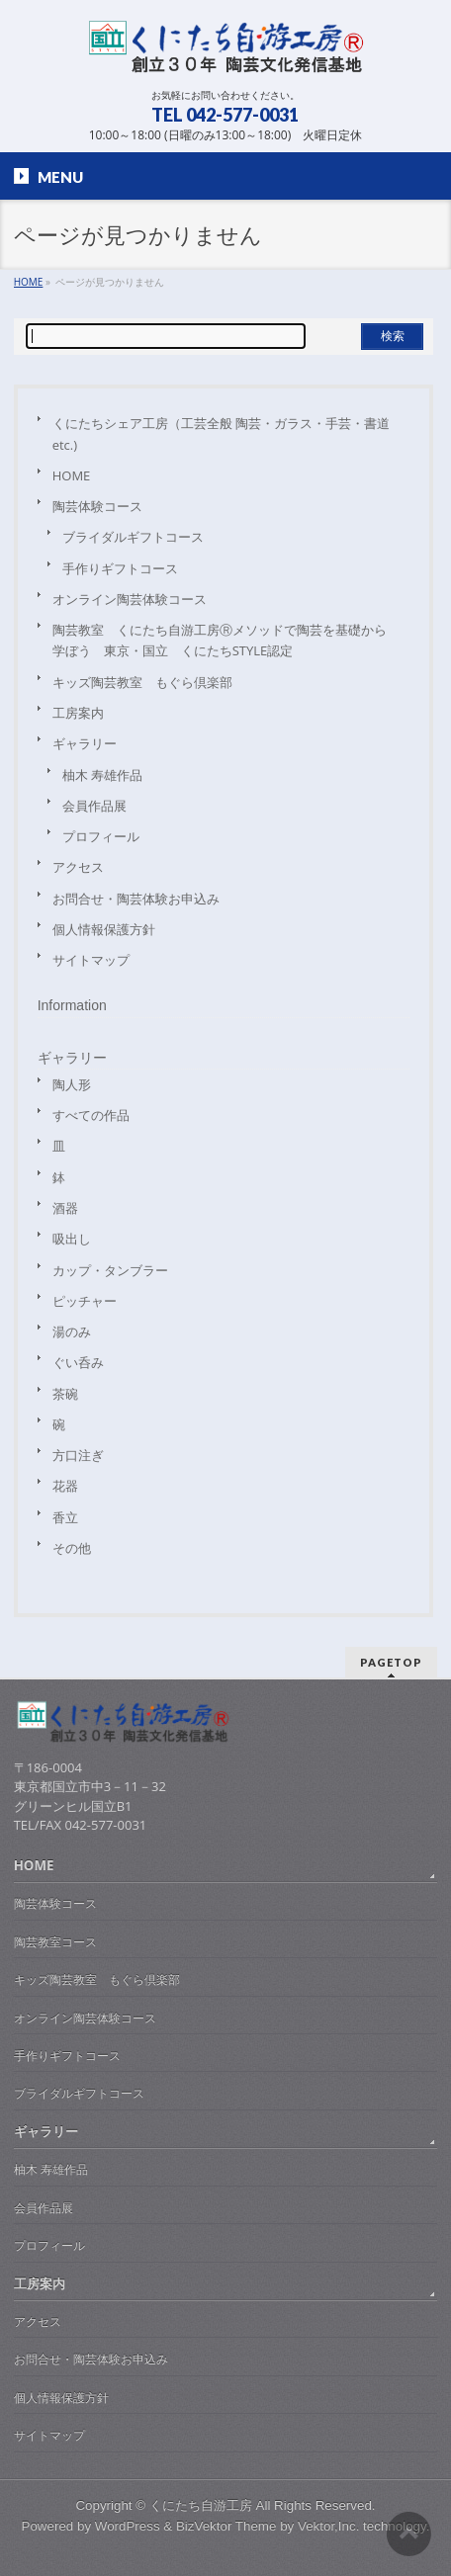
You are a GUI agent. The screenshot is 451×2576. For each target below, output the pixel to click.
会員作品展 (94, 806)
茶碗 (65, 1394)
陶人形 (71, 1084)
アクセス (78, 867)
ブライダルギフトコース (133, 537)
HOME (71, 475)
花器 (65, 1486)
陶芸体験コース (97, 506)
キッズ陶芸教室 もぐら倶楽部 (142, 682)
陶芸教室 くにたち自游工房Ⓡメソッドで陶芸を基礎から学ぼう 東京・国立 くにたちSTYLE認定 (219, 640)
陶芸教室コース (55, 1941)
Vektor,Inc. (328, 2526)
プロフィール (100, 836)
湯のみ (71, 1331)
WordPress (127, 2526)
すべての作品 (91, 1115)
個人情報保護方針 (103, 929)
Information (72, 1005)
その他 (71, 1548)
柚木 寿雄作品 (102, 775)
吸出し (71, 1238)
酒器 (65, 1208)
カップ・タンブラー (110, 1270)
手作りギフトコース (120, 568)
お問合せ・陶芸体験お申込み (136, 898)
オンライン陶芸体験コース (129, 599)
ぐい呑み (78, 1362)
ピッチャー (84, 1301)
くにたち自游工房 (200, 2505)
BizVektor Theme (226, 2526)
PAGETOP (391, 1662)
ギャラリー (84, 743)
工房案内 (78, 713)
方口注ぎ (78, 1455)
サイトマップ (91, 960)
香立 (65, 1517)
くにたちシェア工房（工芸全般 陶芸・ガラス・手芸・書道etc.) (221, 433)
